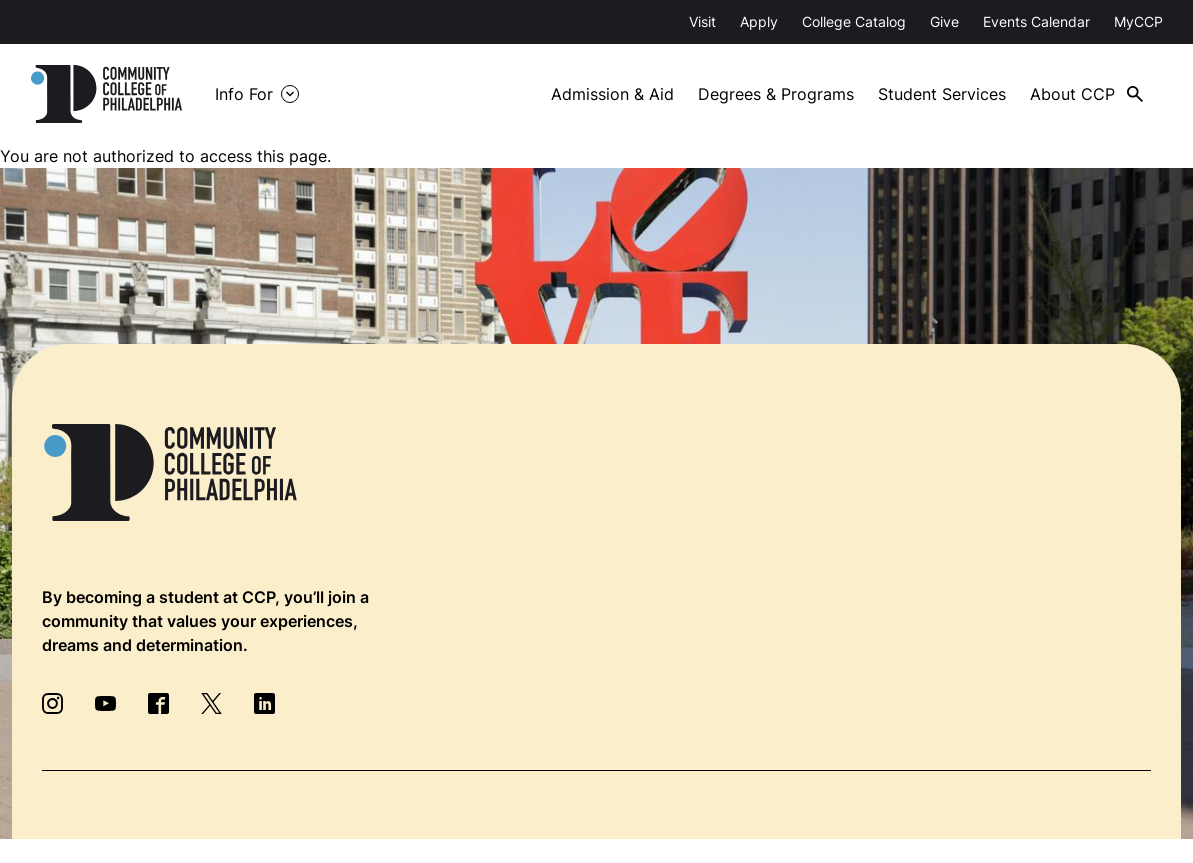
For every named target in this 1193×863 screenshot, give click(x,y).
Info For (244, 94)
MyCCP (1138, 21)
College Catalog (854, 21)
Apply (759, 21)
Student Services (942, 94)
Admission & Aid (612, 94)
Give (944, 21)
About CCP (1072, 94)
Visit (702, 21)
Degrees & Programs (776, 94)
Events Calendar (1036, 21)
